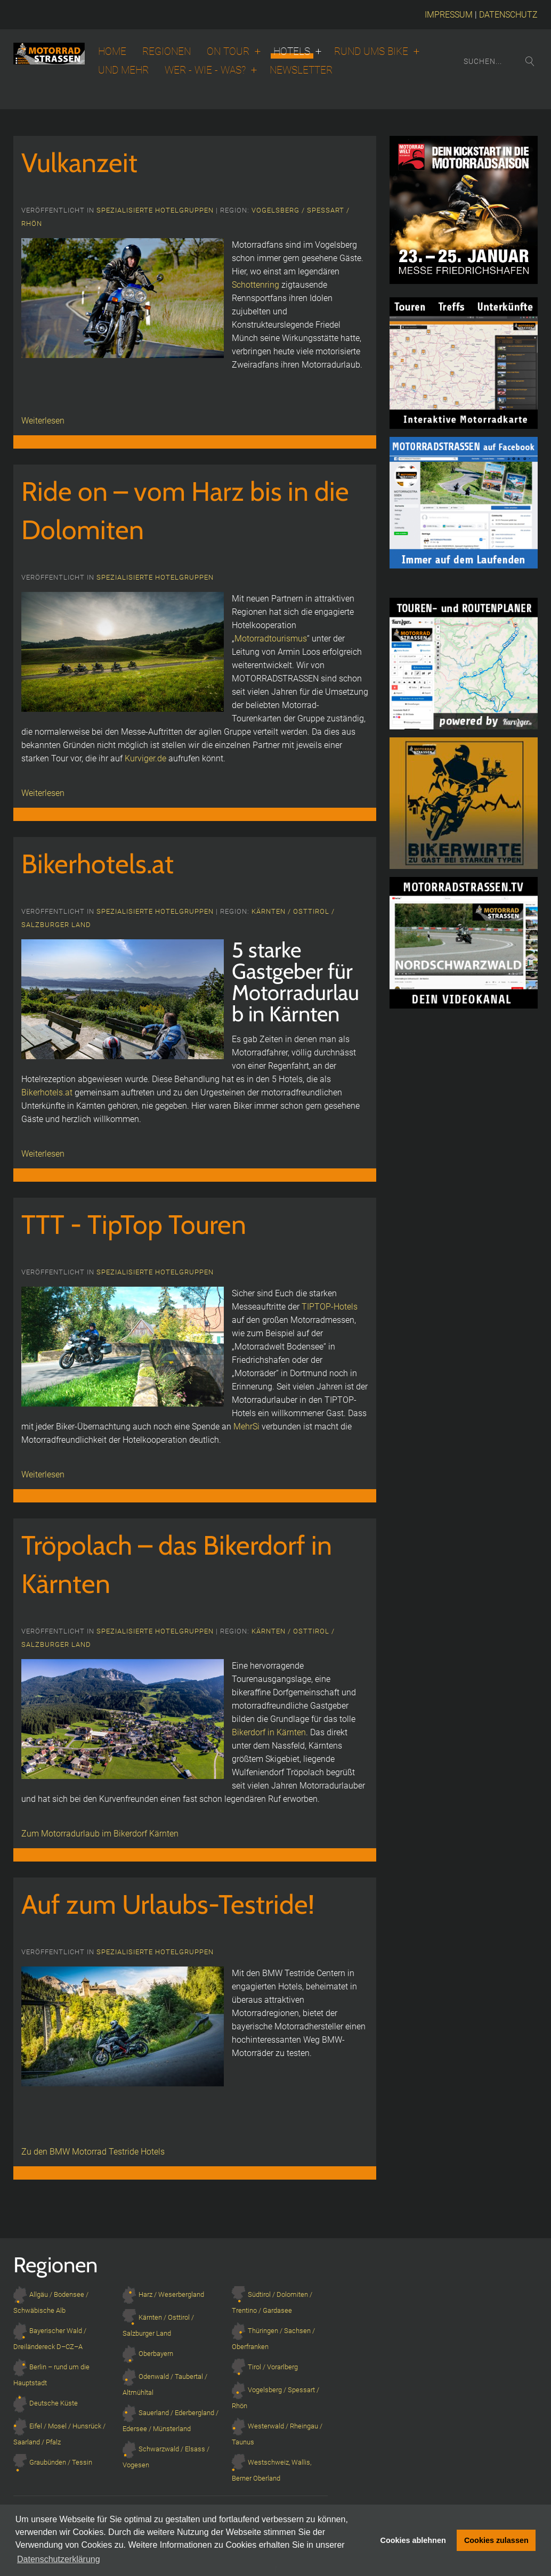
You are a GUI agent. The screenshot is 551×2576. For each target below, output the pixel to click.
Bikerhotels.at (97, 864)
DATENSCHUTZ (508, 15)
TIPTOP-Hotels (330, 1307)
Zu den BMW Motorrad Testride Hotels (93, 2152)
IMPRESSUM (449, 15)
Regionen (166, 52)
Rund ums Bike (371, 52)
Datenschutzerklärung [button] (58, 2559)
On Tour (228, 52)
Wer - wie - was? (205, 70)
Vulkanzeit (79, 163)
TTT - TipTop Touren (133, 1224)
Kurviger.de (145, 758)
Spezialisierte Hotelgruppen (155, 210)
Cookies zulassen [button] (496, 2540)
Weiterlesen (42, 421)
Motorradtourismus (270, 638)
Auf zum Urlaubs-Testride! (167, 1904)
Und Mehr (123, 70)
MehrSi (246, 1426)
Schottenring (255, 285)
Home (112, 52)
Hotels (291, 52)
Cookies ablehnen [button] (413, 2540)
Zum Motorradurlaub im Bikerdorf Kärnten (100, 1834)
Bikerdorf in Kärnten (269, 1732)
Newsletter (301, 70)
